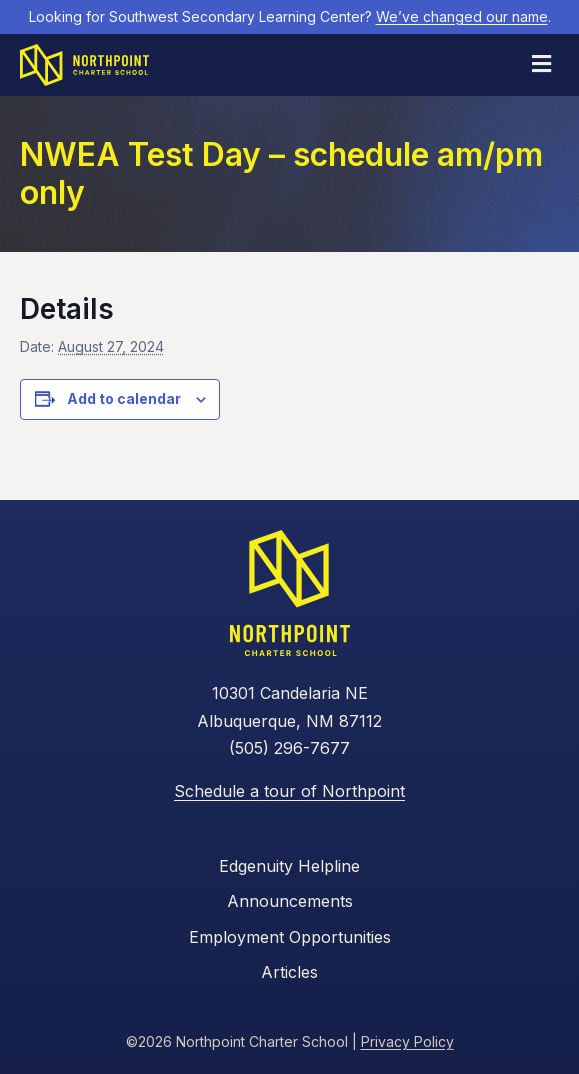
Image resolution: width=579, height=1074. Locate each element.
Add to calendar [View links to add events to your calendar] (124, 399)
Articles (289, 972)
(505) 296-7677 (289, 748)
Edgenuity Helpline (289, 866)
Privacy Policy (407, 1041)
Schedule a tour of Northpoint (289, 791)
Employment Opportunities (290, 937)
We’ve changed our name (462, 16)
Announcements (290, 901)
